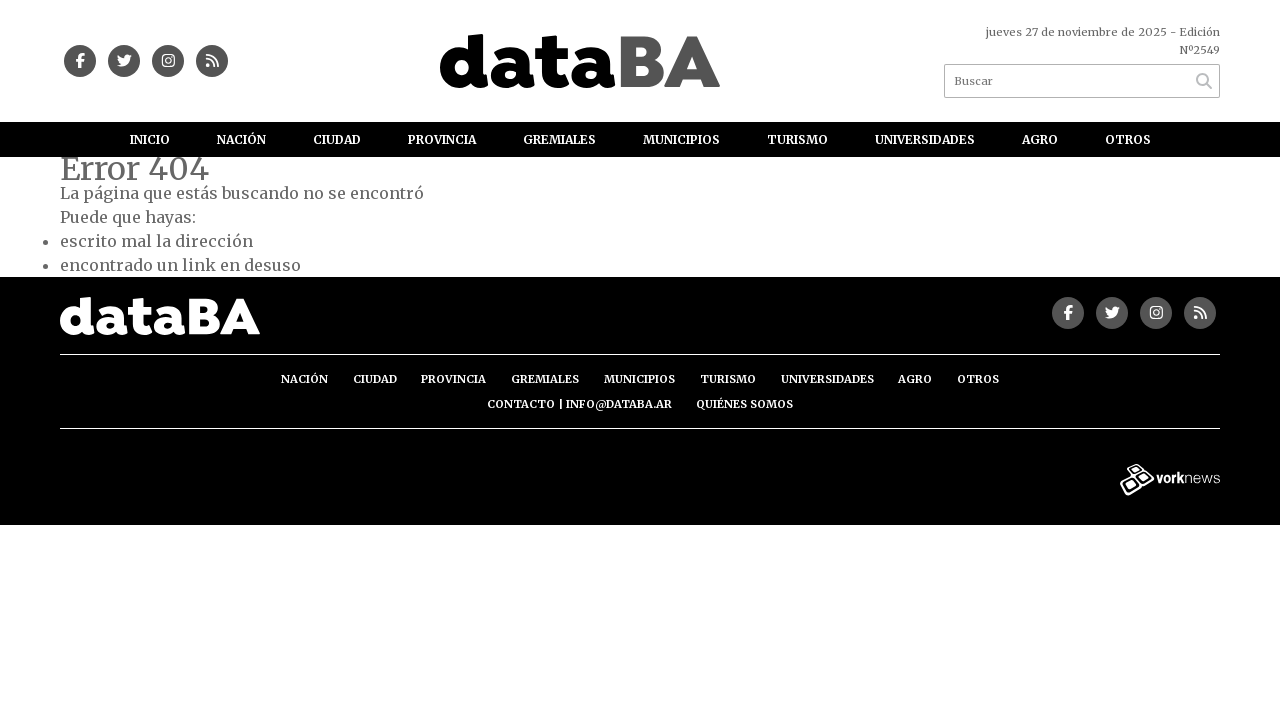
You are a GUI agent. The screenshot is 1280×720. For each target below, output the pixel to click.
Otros (1128, 139)
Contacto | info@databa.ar (579, 404)
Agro (1040, 139)
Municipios (681, 139)
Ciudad (337, 139)
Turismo (797, 139)
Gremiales (559, 139)
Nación (241, 139)
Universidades (925, 139)
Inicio (150, 139)
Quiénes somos (744, 404)
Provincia (442, 139)
